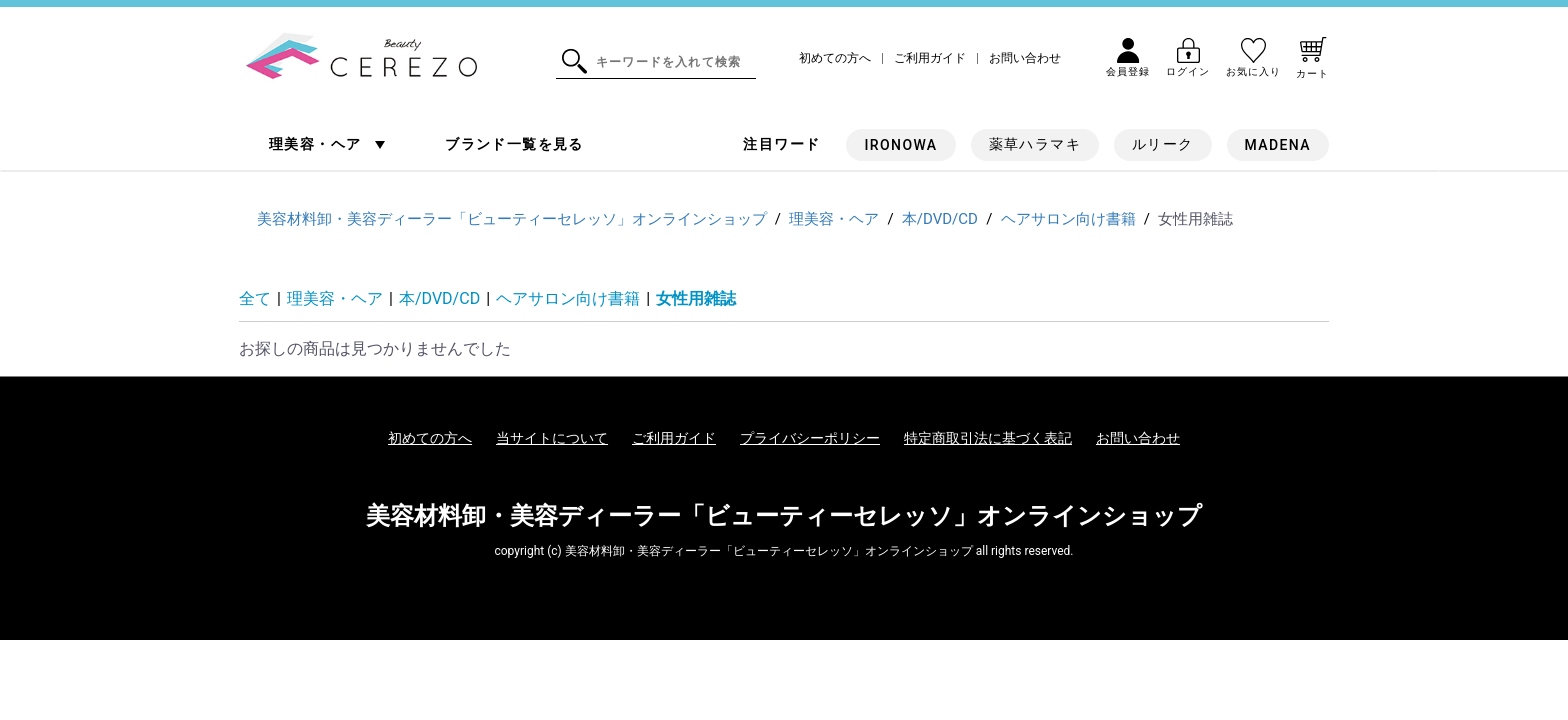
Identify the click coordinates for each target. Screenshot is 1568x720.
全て (255, 298)
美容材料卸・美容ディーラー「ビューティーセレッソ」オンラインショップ (784, 516)
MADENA (1278, 145)
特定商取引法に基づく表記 (988, 438)
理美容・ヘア (317, 144)
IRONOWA (900, 145)
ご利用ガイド (930, 58)
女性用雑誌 (696, 298)
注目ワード (781, 144)
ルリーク (1163, 144)
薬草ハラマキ (1035, 144)
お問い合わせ (1025, 58)
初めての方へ (835, 58)
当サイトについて (552, 438)
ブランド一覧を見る (514, 144)
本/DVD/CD (439, 298)
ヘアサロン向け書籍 (568, 298)
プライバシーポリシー (810, 438)
